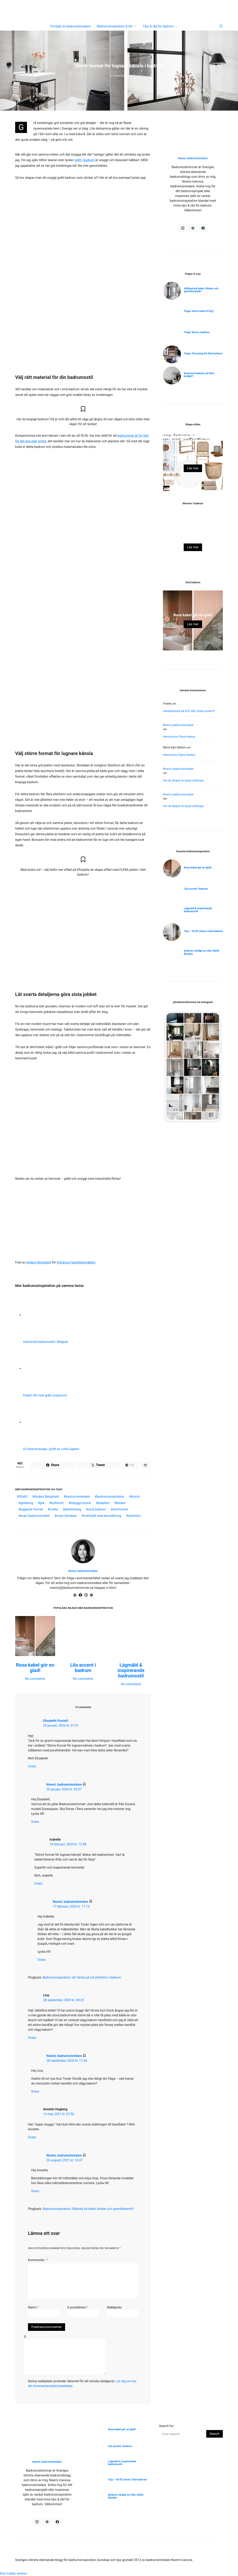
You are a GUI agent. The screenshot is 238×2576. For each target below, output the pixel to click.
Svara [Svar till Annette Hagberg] (32, 2137)
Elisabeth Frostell (55, 1721)
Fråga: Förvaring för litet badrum (203, 353)
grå (42, 1503)
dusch (135, 1496)
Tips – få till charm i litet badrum (203, 931)
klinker (121, 1503)
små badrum (97, 1509)
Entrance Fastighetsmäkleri (76, 1262)
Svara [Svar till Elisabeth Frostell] (32, 1766)
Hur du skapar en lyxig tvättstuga (183, 780)
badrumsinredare (78, 1496)
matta (54, 1509)
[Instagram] (182, 228)
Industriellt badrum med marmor (193, 536)
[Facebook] (203, 228)
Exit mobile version (13, 2573)
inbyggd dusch (80, 1503)
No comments (35, 1679)
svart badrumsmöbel (35, 1516)
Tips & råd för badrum (158, 26)
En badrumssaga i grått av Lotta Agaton (51, 1449)
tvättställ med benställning (102, 1516)
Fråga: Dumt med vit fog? (199, 311)
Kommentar (37, 2260)
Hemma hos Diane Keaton (179, 736)
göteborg (26, 1503)
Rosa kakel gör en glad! (35, 1667)
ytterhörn (134, 1516)
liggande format (31, 1509)
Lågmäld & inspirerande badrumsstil (131, 1670)
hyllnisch (57, 1503)
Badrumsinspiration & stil (114, 26)
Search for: (166, 2426)
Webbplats (114, 2307)
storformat (120, 1509)
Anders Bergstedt (38, 1262)
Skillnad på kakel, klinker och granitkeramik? (201, 290)
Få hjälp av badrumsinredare (70, 26)
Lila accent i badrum (83, 1667)
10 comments (119, 76)
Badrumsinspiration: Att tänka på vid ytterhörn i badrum (82, 1977)
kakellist (103, 1503)
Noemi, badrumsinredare (83, 1570)
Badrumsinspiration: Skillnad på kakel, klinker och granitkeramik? (88, 2209)
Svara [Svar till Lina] (32, 2038)
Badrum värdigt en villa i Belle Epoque (201, 952)
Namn (33, 2307)
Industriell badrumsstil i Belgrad (45, 1342)
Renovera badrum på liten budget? (199, 375)
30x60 (23, 1496)
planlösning (73, 1509)
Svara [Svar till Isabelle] (38, 1883)
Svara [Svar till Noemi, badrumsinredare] (35, 1822)
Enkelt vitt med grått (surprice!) (45, 1395)
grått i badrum (84, 160)
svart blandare (67, 1516)
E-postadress (77, 2307)
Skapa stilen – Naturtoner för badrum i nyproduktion (193, 457)
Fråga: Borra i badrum (197, 332)
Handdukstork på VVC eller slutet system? (189, 711)
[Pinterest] (192, 228)
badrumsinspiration (110, 1496)
